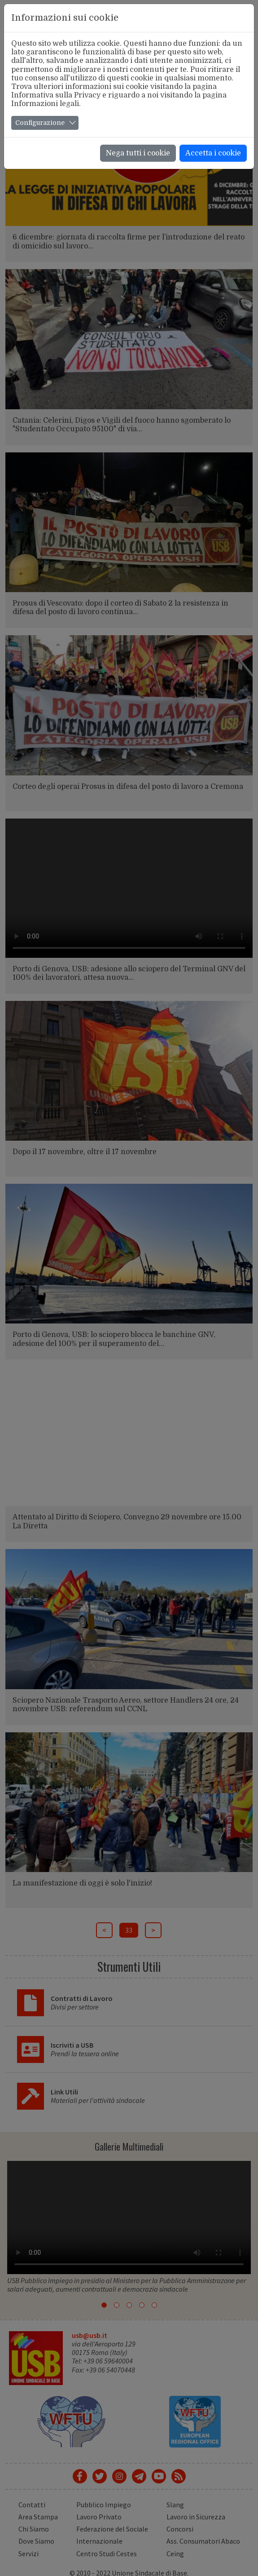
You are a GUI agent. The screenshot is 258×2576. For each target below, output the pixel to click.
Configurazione (40, 122)
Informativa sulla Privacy (56, 95)
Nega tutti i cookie (138, 153)
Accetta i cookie (213, 153)
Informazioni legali (45, 104)
